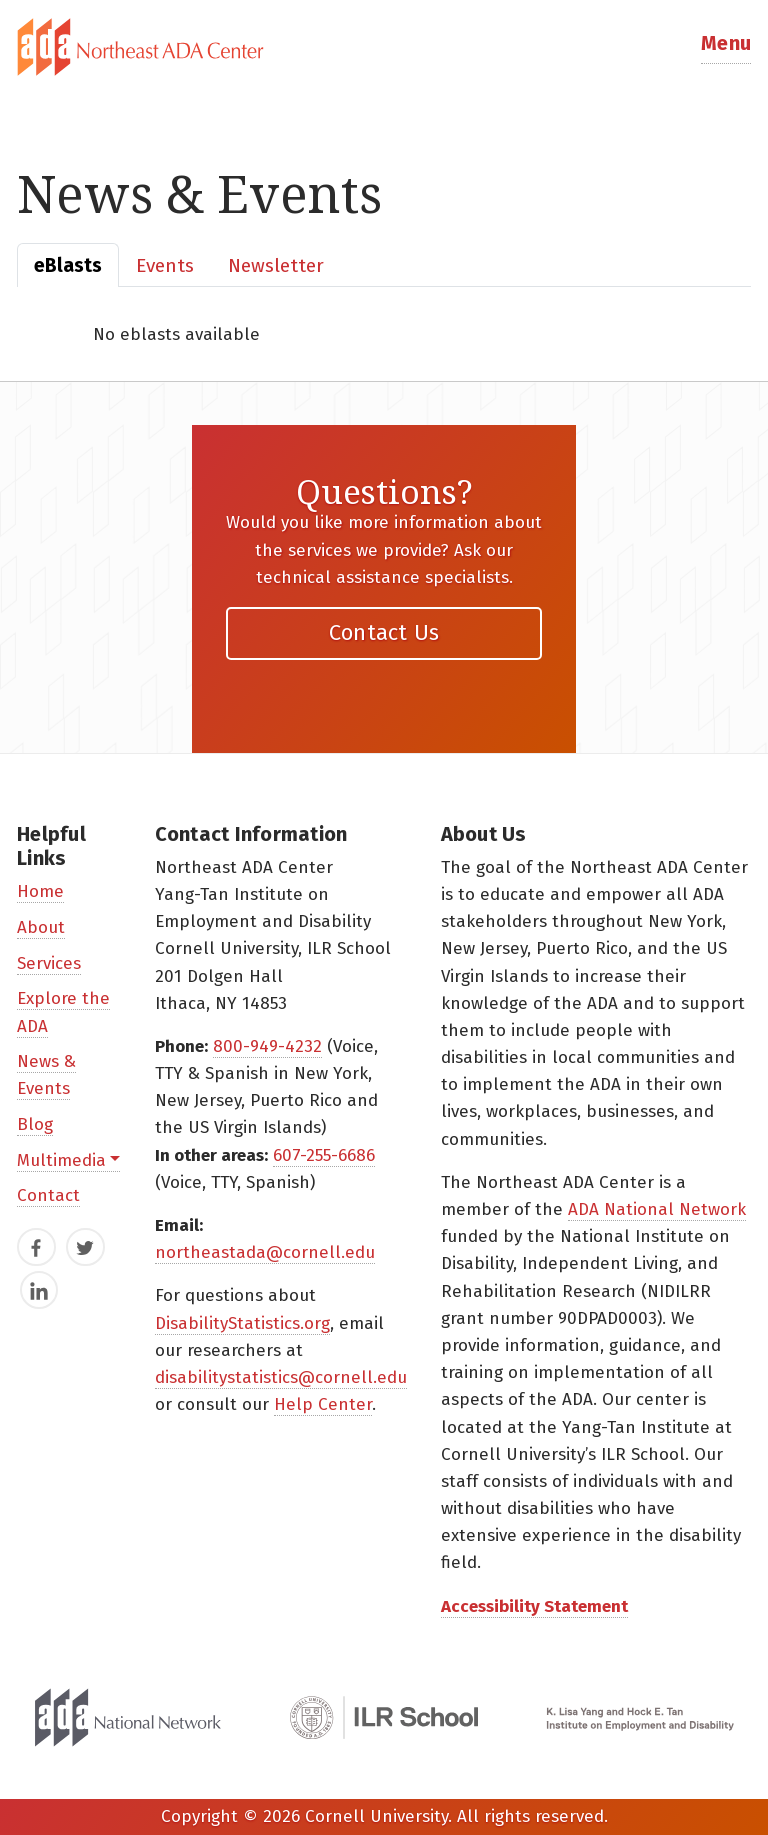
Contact (48, 1195)
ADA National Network (657, 1209)
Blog (35, 1124)
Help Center (323, 1404)
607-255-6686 (324, 1155)
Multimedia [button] (61, 1160)
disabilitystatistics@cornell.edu (281, 1377)
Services (49, 963)
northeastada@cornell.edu (265, 1252)
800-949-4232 (267, 1046)
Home (40, 891)
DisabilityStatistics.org (242, 1323)
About (41, 927)
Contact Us (384, 632)
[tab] (384, 47)
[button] (726, 47)
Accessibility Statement (534, 1606)
